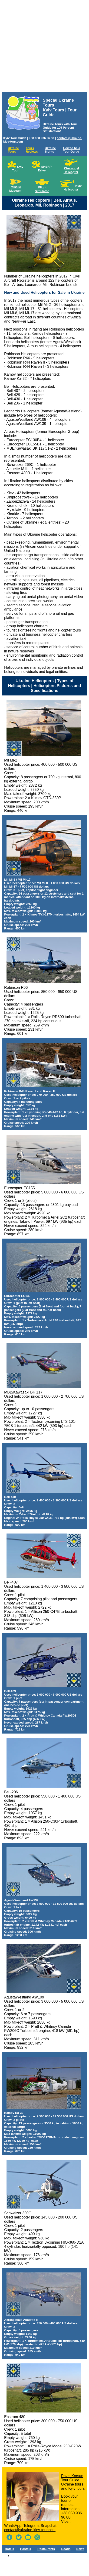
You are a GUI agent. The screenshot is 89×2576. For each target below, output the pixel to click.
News (80, 2549)
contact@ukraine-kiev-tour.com (30, 2530)
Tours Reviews (32, 149)
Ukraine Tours (13, 149)
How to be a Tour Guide (71, 149)
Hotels (9, 2549)
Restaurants (46, 2549)
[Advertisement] (44, 47)
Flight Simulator (42, 189)
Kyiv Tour (17, 168)
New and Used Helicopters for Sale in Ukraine (44, 292)
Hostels (25, 2549)
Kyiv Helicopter (73, 187)
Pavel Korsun (72, 2476)
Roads (65, 2549)
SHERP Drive (45, 168)
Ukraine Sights (50, 149)
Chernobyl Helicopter (71, 170)
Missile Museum (15, 188)
